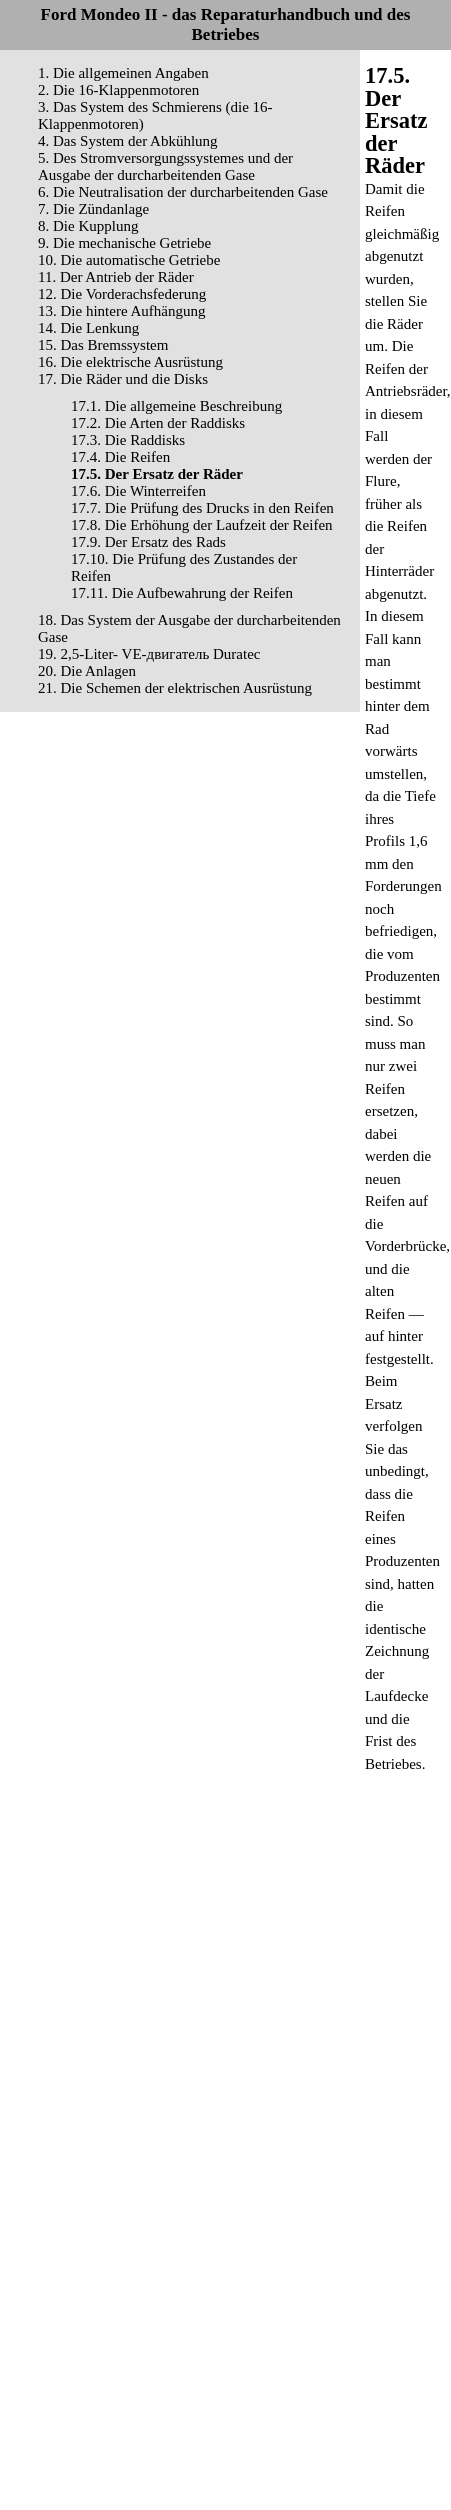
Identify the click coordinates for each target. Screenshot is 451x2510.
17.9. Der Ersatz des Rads (148, 542)
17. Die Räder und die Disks (123, 379)
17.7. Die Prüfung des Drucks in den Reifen (202, 508)
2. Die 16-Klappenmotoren (118, 90)
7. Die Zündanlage (93, 209)
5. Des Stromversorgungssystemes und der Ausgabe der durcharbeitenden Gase (165, 166)
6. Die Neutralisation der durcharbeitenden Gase (183, 192)
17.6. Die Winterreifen (138, 491)
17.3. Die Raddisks (128, 440)
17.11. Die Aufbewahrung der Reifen (182, 593)
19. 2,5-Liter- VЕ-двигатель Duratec (149, 654)
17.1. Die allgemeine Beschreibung (176, 406)
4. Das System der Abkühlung (128, 141)
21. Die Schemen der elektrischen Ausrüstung (175, 688)
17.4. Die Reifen (120, 457)
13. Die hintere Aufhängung (121, 311)
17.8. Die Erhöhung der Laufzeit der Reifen (202, 525)
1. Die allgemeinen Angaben (123, 73)
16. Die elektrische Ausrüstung (130, 362)
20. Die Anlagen (87, 671)
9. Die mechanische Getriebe (124, 243)
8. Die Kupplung (88, 226)
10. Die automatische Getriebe (129, 260)
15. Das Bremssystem (103, 345)
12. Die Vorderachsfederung (122, 294)
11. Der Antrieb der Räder (116, 277)
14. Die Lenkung (88, 328)
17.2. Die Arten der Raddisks (158, 423)
